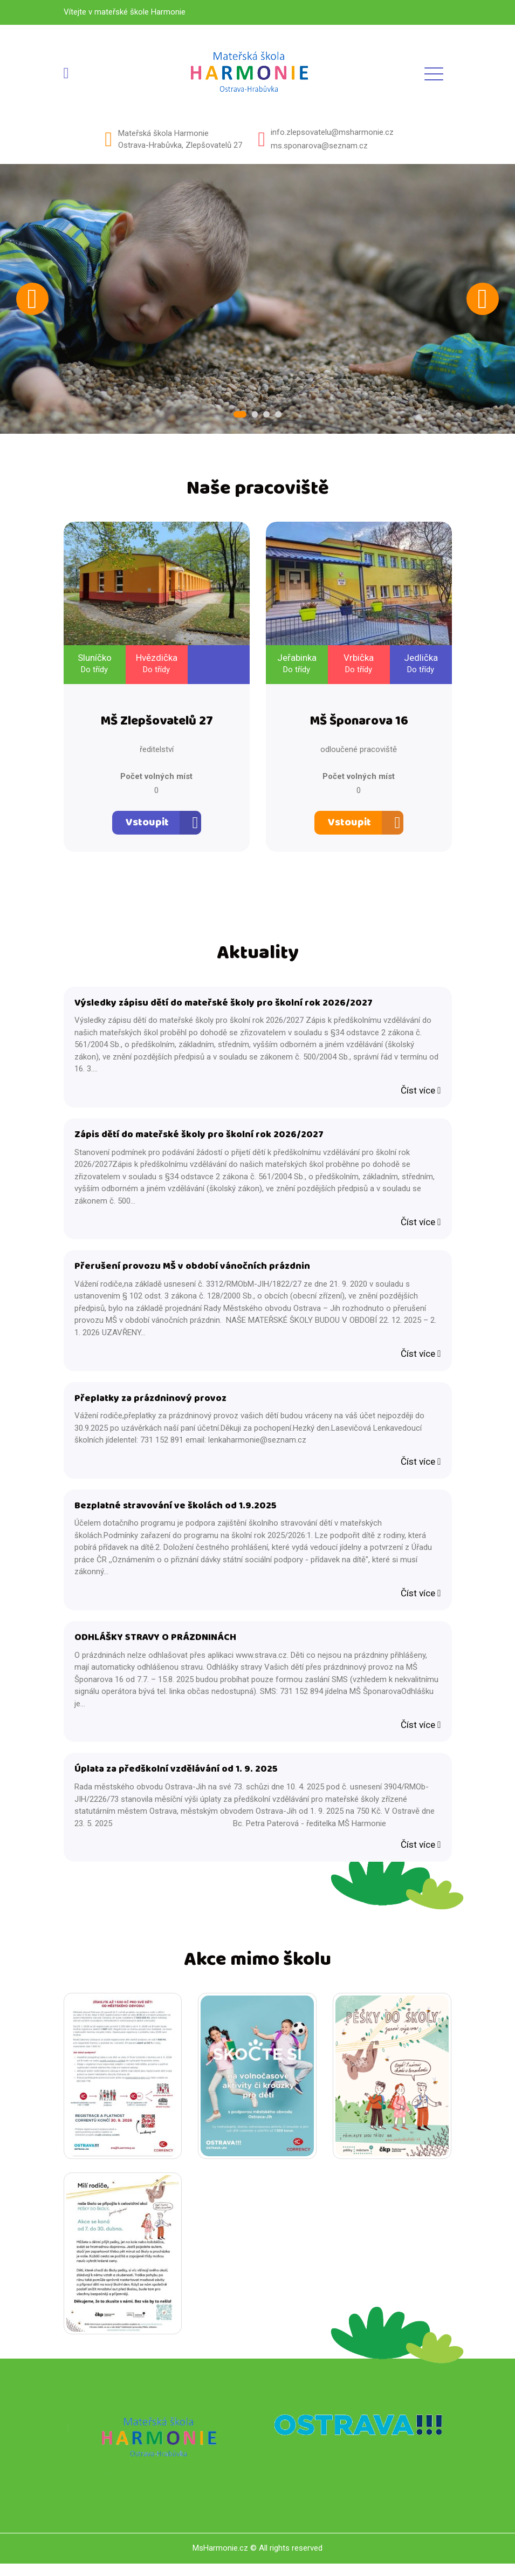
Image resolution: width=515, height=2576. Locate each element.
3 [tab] (266, 415)
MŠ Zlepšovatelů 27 (156, 724)
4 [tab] (276, 415)
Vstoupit (147, 824)
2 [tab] (255, 415)
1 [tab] (241, 415)
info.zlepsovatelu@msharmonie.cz (332, 132)
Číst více (421, 1093)
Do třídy (94, 670)
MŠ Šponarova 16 (359, 724)
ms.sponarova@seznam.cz (319, 146)
